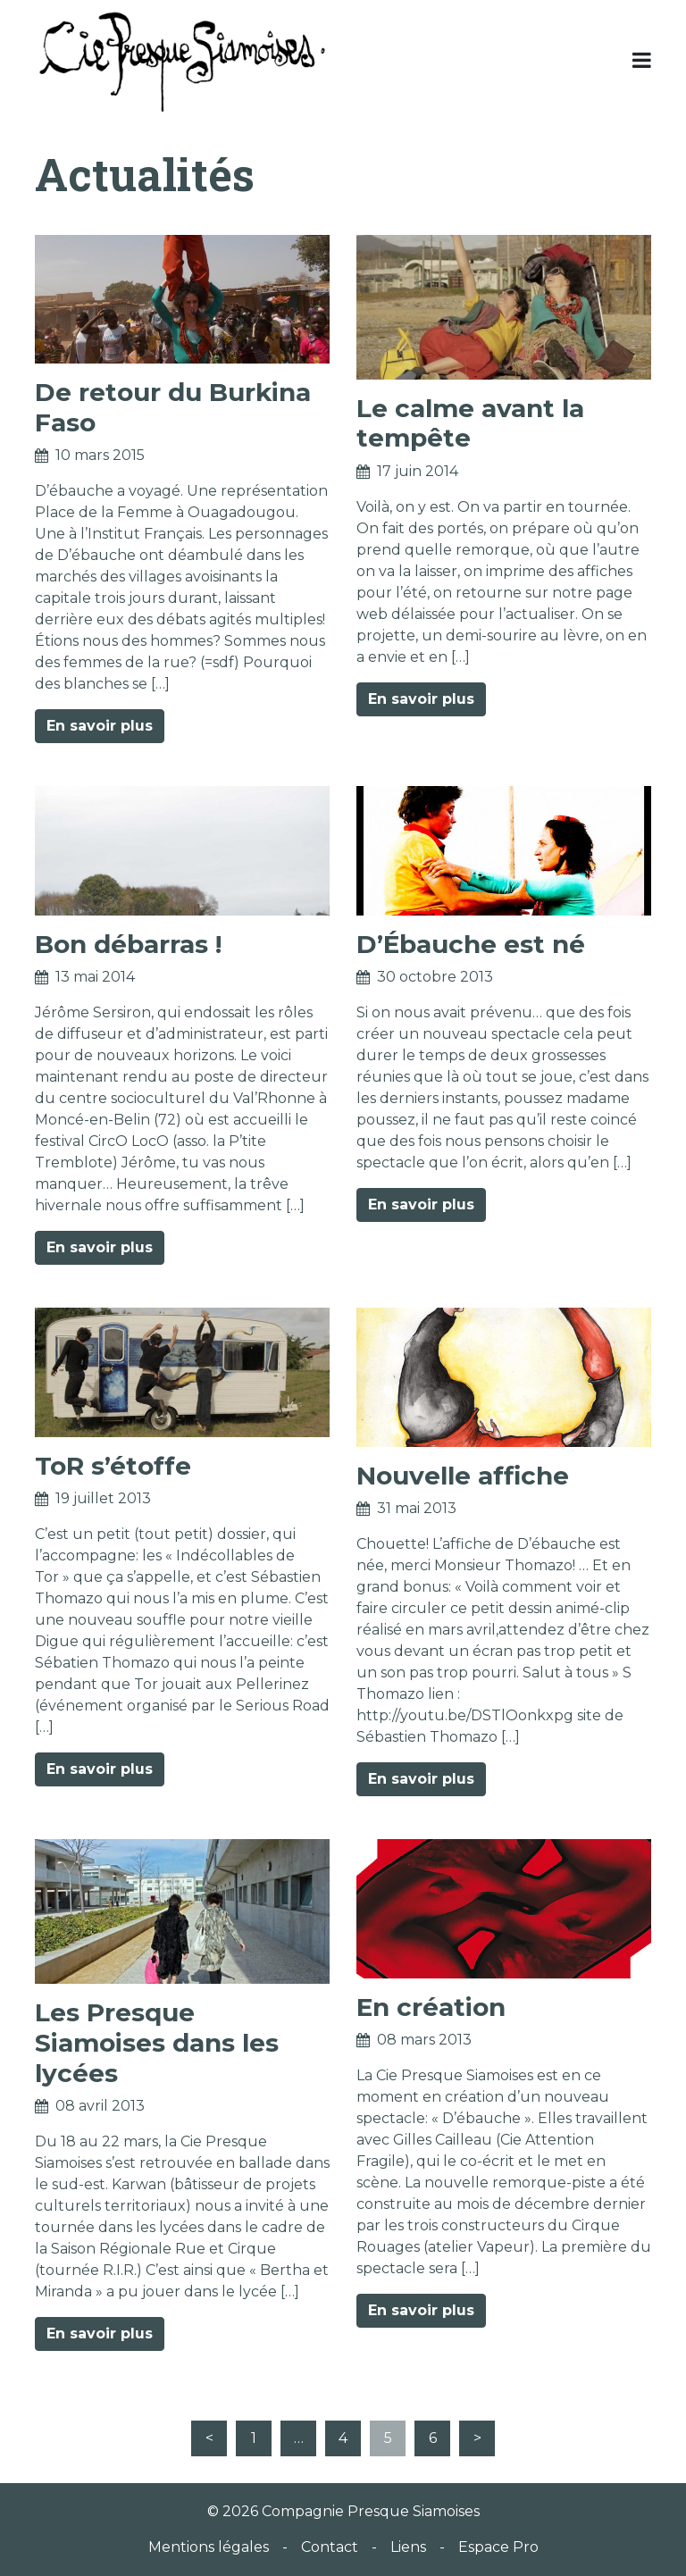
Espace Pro (498, 2546)
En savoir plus (99, 725)
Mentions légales (208, 2546)
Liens (408, 2546)
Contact (329, 2546)
